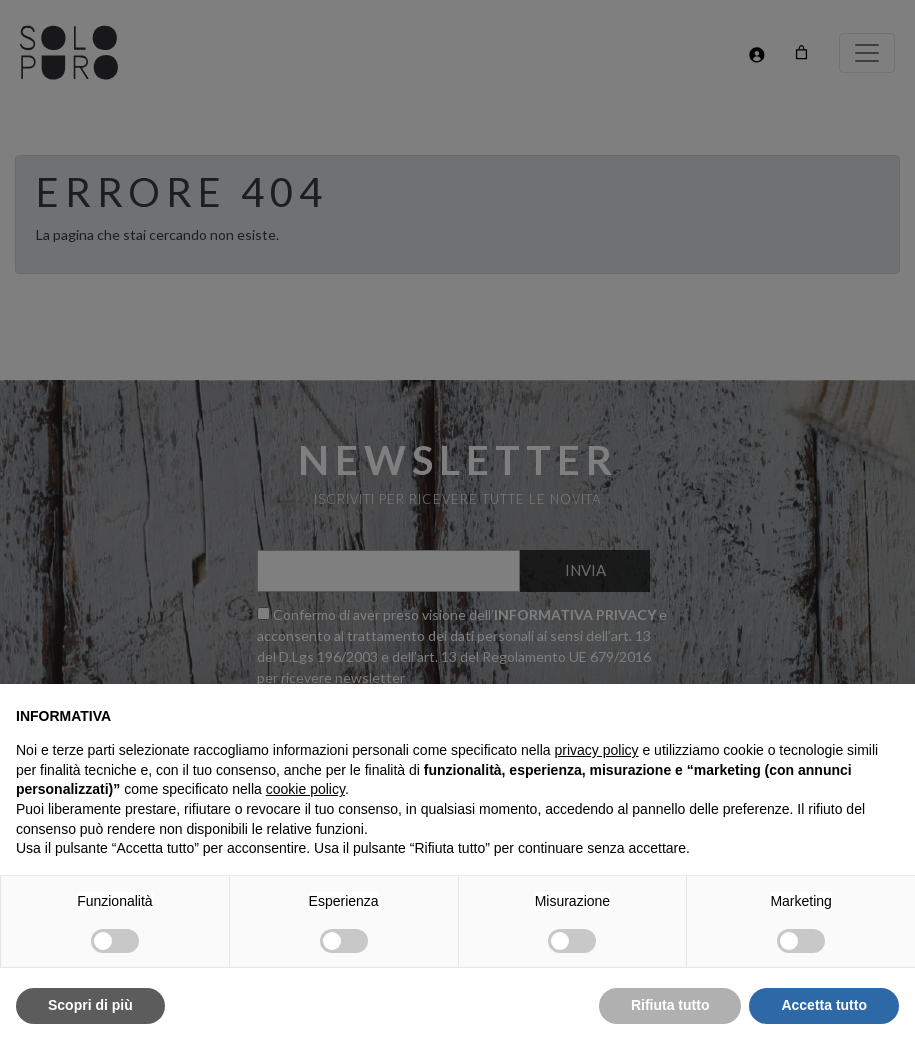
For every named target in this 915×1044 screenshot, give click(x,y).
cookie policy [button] (305, 789)
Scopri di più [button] (90, 1005)
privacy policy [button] (597, 750)
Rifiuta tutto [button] (670, 1005)
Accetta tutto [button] (824, 1005)
